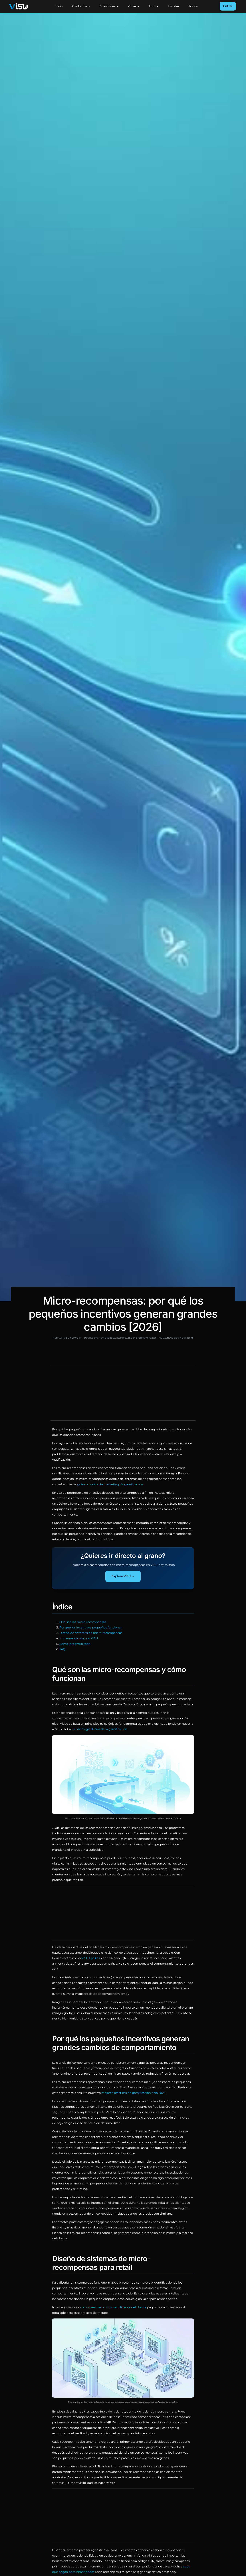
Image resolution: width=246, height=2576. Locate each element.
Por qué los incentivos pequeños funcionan (90, 1627)
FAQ (62, 1649)
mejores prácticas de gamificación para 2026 (133, 2093)
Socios (193, 6)
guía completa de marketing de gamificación (110, 1484)
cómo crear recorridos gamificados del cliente (113, 2307)
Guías (134, 6)
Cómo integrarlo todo (74, 1644)
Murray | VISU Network (67, 1338)
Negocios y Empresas (180, 1338)
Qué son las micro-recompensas (82, 1622)
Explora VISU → (123, 1576)
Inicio (58, 6)
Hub (154, 6)
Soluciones (109, 6)
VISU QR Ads (90, 1958)
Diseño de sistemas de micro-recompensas (90, 1633)
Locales (173, 6)
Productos (81, 6)
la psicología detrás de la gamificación (100, 1729)
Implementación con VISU (78, 1638)
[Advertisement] (123, 1393)
